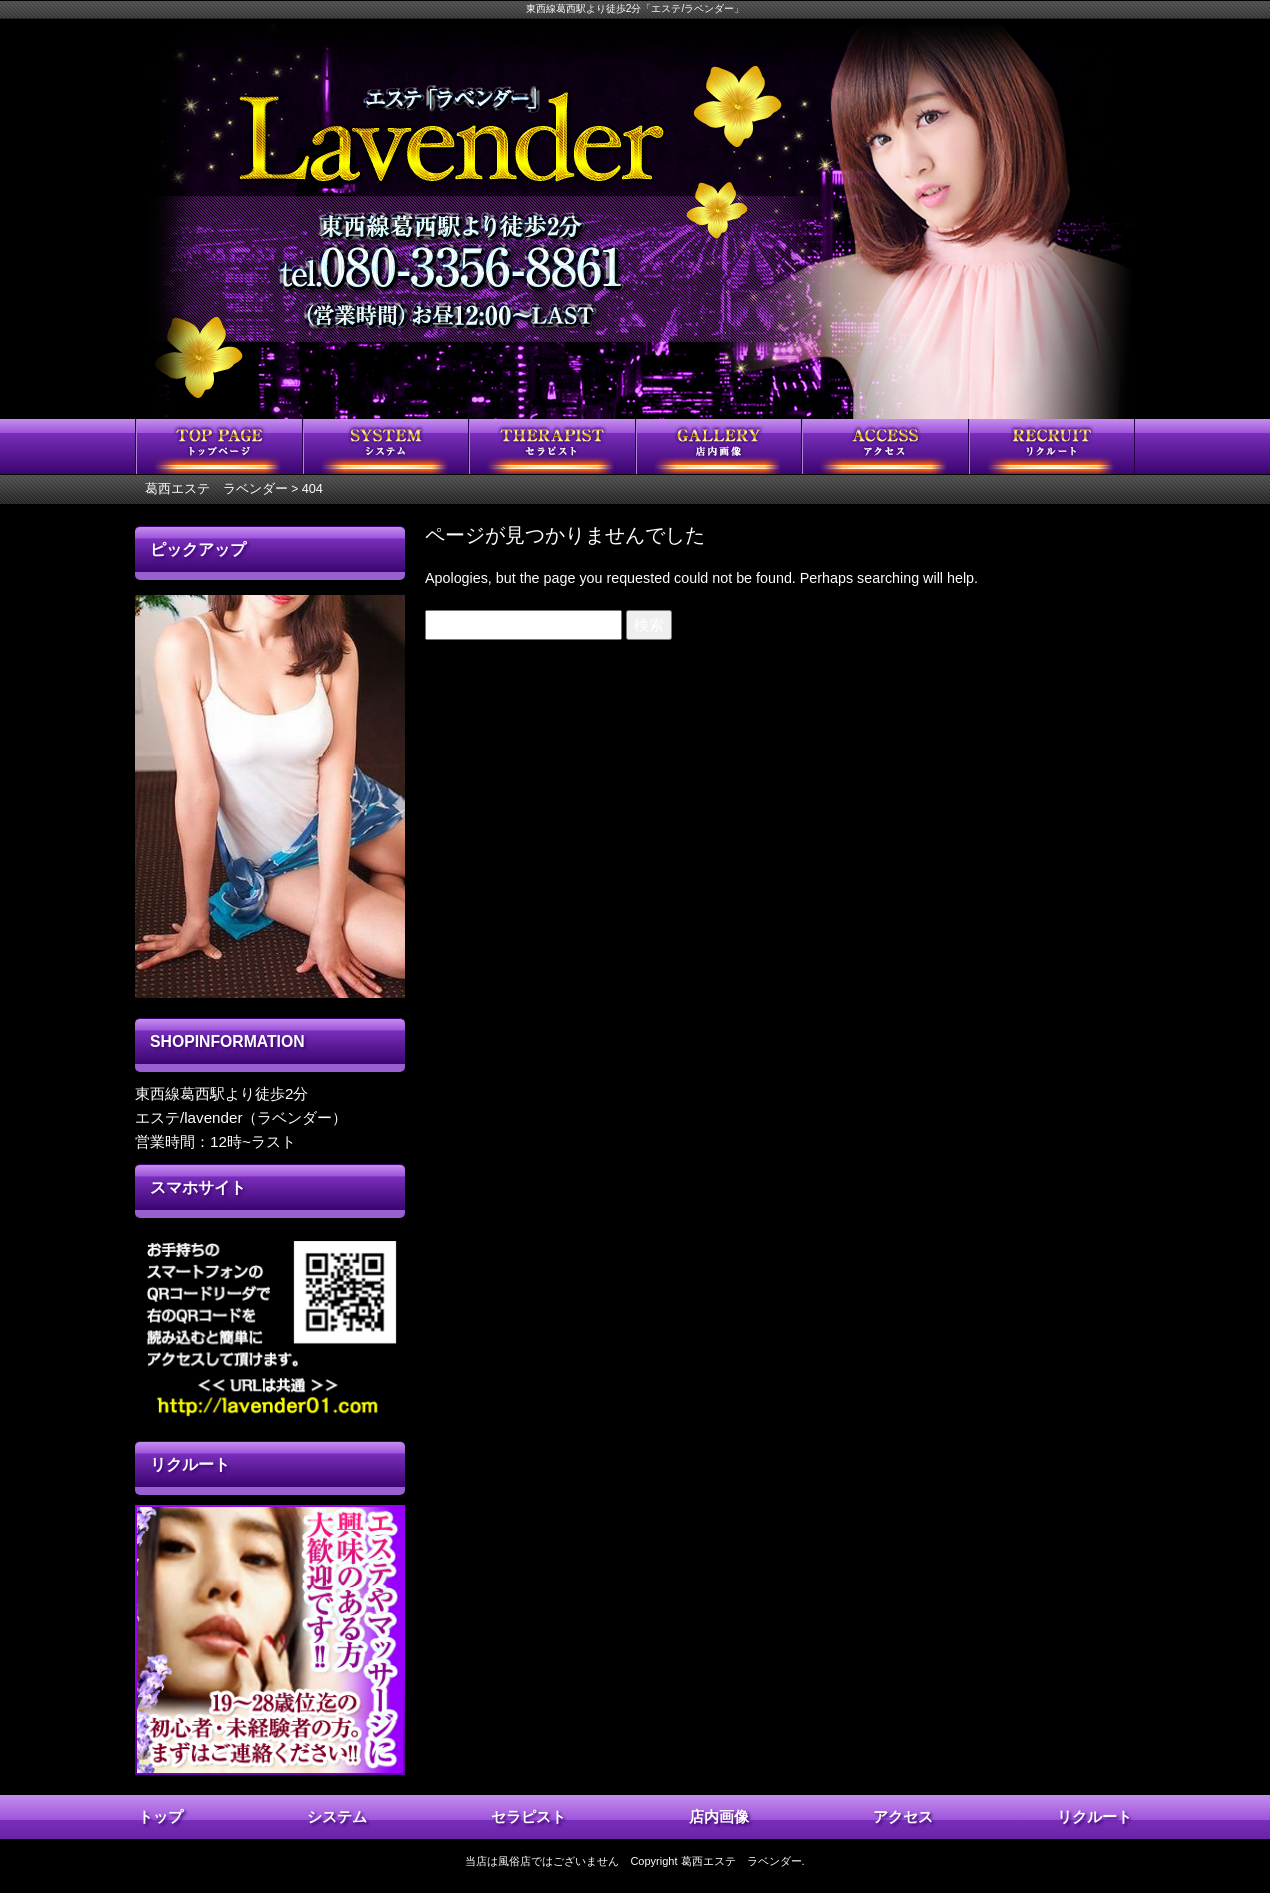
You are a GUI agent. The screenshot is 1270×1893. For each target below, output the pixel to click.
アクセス (903, 1816)
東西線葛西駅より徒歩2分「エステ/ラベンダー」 (635, 8)
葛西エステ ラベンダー (741, 1861)
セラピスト (528, 1816)
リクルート (1094, 1816)
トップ (160, 1816)
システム (337, 1816)
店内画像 (719, 1816)
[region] (270, 796)
